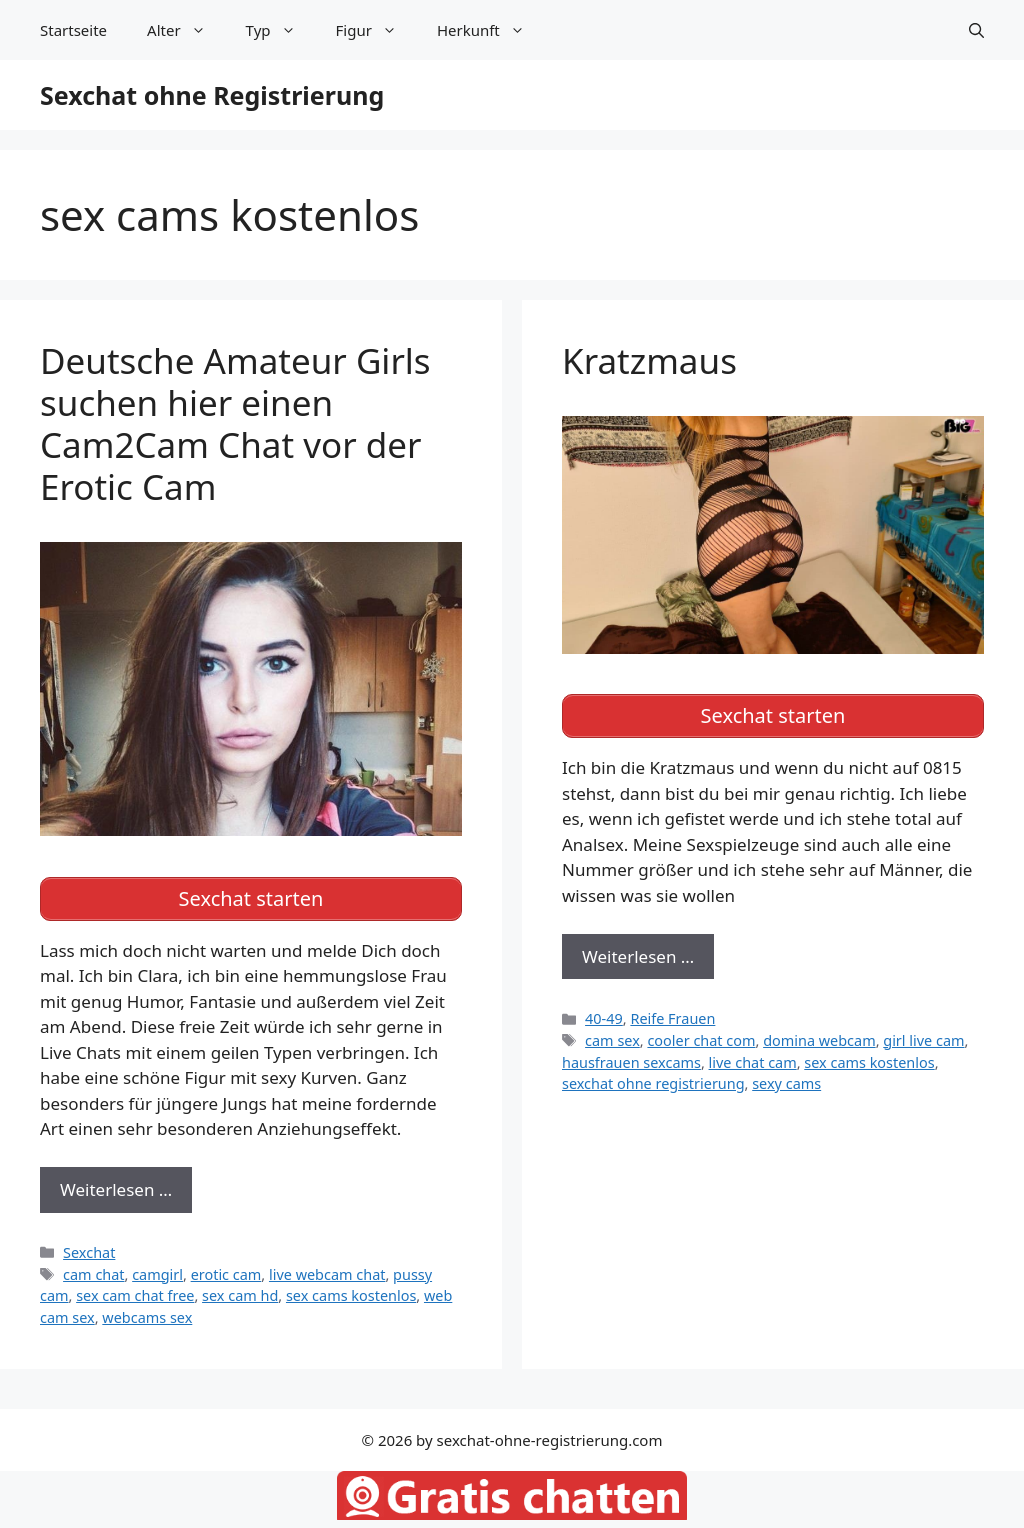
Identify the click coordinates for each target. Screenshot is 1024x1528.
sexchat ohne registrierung (653, 1083)
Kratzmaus (649, 360)
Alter (186, 30)
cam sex (612, 1040)
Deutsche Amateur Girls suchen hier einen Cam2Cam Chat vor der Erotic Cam (235, 423)
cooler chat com (701, 1040)
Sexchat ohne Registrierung (212, 95)
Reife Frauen (672, 1018)
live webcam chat (327, 1274)
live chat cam (753, 1062)
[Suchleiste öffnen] (976, 30)
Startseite (73, 30)
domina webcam (819, 1040)
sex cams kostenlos (351, 1295)
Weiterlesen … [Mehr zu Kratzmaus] (638, 956)
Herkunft (491, 30)
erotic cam (226, 1274)
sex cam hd (240, 1295)
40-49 (604, 1018)
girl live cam (923, 1040)
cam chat (93, 1274)
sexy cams (786, 1083)
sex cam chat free (135, 1295)
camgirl (157, 1274)
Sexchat (89, 1252)
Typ (281, 30)
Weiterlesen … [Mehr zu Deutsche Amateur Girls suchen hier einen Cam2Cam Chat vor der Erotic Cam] (116, 1189)
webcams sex (147, 1317)
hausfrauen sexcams (631, 1062)
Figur (376, 30)
